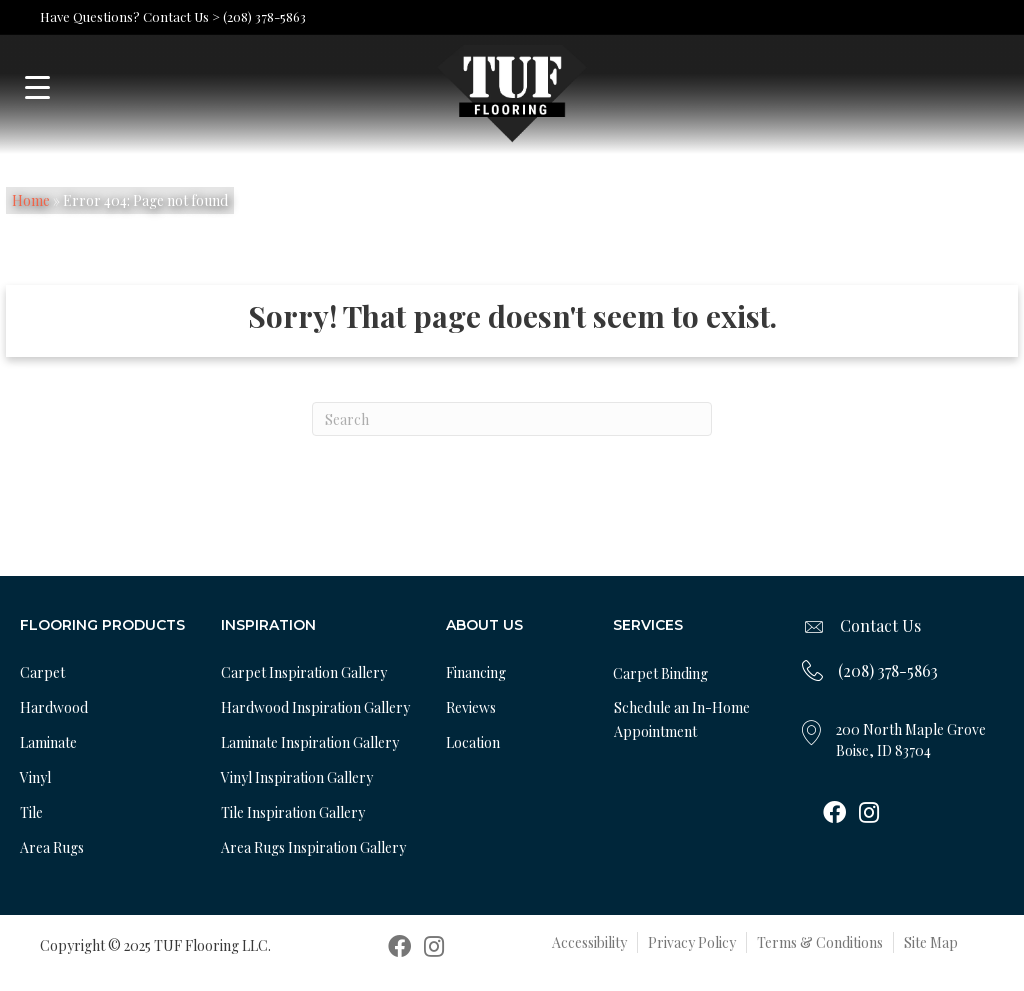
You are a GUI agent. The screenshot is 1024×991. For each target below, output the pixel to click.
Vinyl (35, 777)
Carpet (42, 672)
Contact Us (880, 625)
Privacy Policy (692, 942)
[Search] (512, 419)
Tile (31, 812)
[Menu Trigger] (37, 87)
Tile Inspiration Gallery (293, 812)
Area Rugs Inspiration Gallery (313, 847)
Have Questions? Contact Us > (130, 16)
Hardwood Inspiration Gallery (315, 707)
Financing (476, 672)
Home (31, 200)
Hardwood (54, 707)
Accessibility (589, 942)
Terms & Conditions (820, 942)
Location (473, 742)
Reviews (471, 707)
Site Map (931, 942)
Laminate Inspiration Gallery (310, 742)
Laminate (48, 742)
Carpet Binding (660, 673)
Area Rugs (52, 847)
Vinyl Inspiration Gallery (297, 777)
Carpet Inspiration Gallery (304, 672)
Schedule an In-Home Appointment (682, 719)
